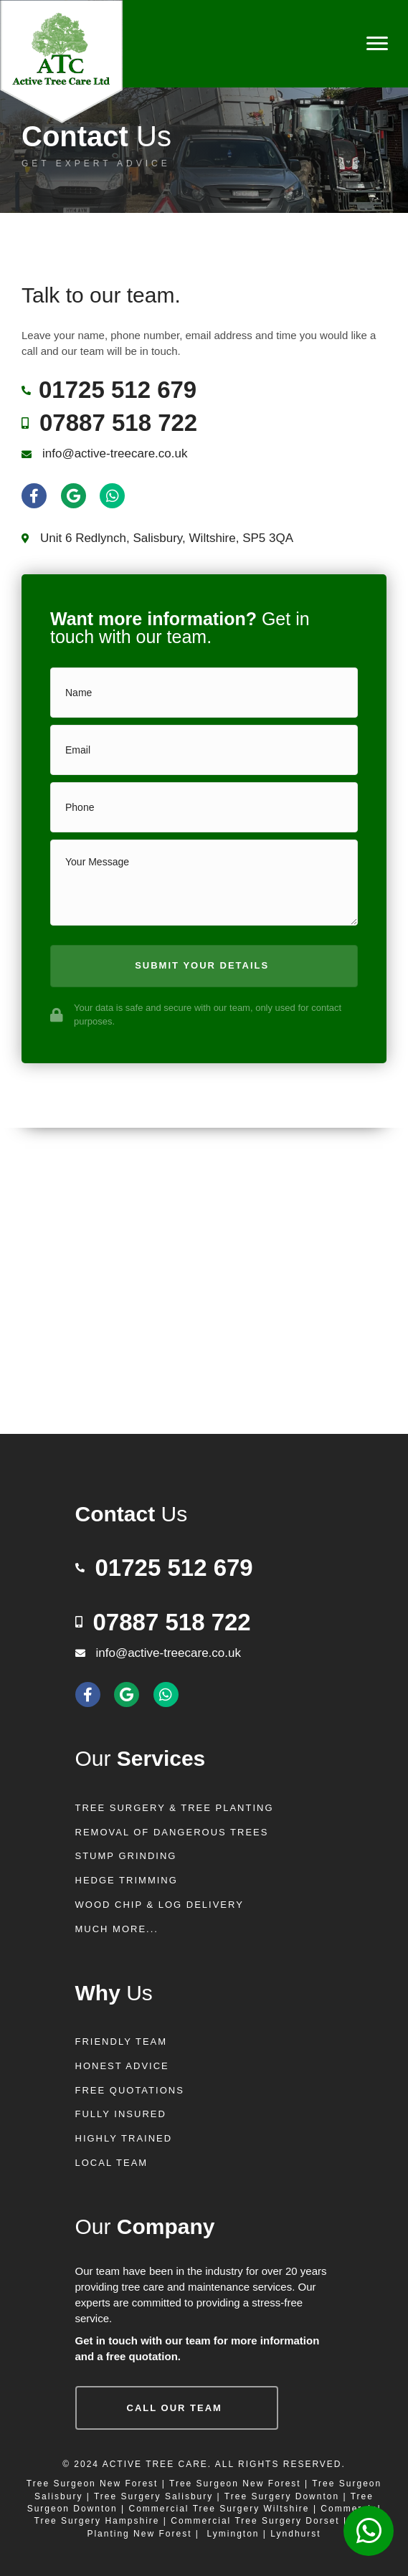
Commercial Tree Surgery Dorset (255, 2521)
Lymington (233, 2534)
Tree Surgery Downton (281, 2496)
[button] (204, 966)
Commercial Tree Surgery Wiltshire (219, 2509)
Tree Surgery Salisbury (153, 2496)
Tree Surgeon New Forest (92, 2483)
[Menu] (377, 44)
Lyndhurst (295, 2534)
